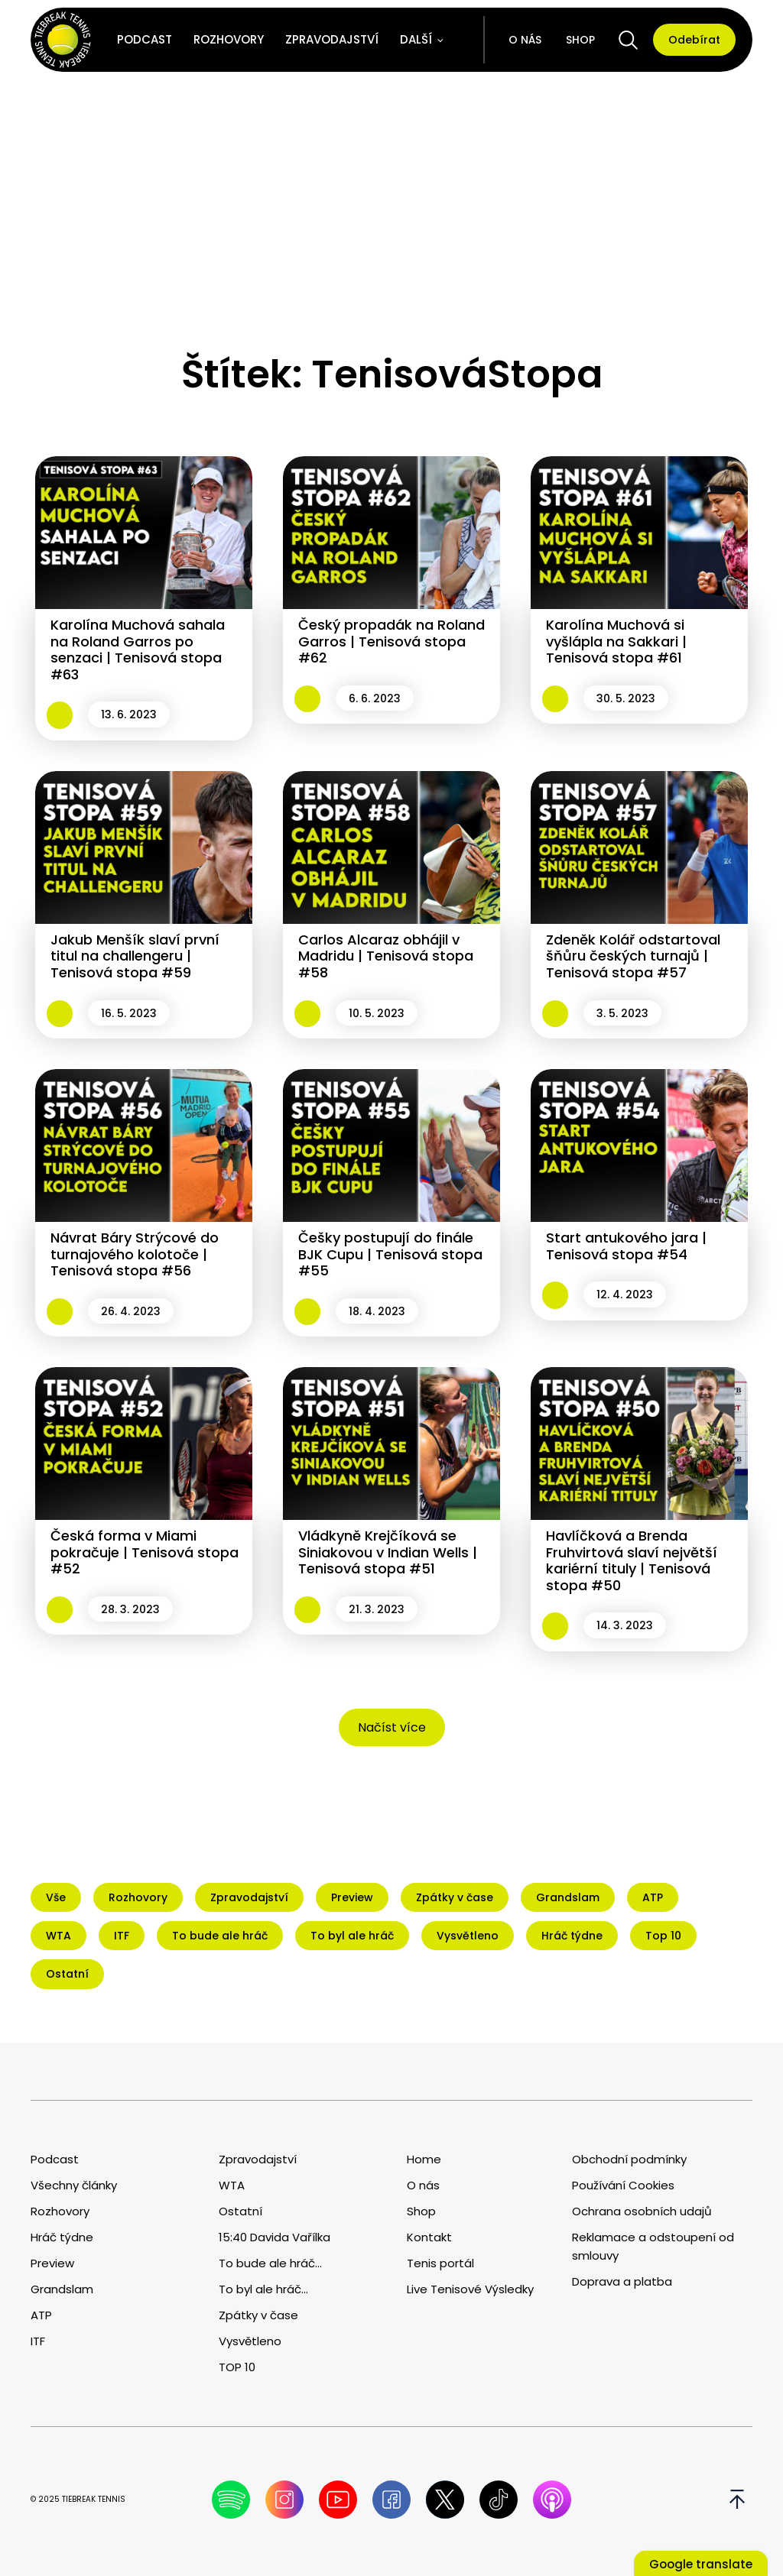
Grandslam (62, 2289)
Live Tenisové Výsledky (470, 2289)
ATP (41, 2315)
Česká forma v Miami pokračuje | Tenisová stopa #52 (144, 1552)
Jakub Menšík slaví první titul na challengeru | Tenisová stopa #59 (134, 956)
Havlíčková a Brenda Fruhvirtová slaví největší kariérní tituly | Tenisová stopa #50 (631, 1560)
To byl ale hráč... (263, 2289)
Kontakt (429, 2237)
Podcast (144, 39)
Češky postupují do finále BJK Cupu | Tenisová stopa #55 (390, 1254)
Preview (52, 2263)
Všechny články (74, 2185)
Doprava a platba (622, 2281)
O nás (524, 39)
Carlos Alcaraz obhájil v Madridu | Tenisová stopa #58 (385, 956)
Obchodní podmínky (629, 2159)
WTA (232, 2185)
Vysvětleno (250, 2341)
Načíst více (392, 1727)
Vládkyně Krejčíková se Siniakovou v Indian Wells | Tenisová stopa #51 (387, 1552)
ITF (38, 2341)
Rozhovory (228, 39)
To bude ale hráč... (270, 2263)
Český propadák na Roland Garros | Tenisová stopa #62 (391, 641)
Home (424, 2159)
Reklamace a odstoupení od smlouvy (653, 2246)
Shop (580, 39)
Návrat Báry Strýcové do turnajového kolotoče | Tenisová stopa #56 (134, 1254)
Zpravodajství (332, 39)
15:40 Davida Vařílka (274, 2237)
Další (416, 39)
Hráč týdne (62, 2237)
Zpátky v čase (258, 2315)
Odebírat (694, 39)
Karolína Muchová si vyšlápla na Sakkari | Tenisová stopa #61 (616, 641)
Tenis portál (440, 2263)
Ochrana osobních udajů (642, 2211)
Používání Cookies (623, 2185)
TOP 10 (237, 2367)
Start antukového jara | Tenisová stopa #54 (626, 1246)
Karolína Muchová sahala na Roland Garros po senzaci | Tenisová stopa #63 (137, 649)
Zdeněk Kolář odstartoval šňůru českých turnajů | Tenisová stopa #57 (633, 956)
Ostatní (240, 2211)
